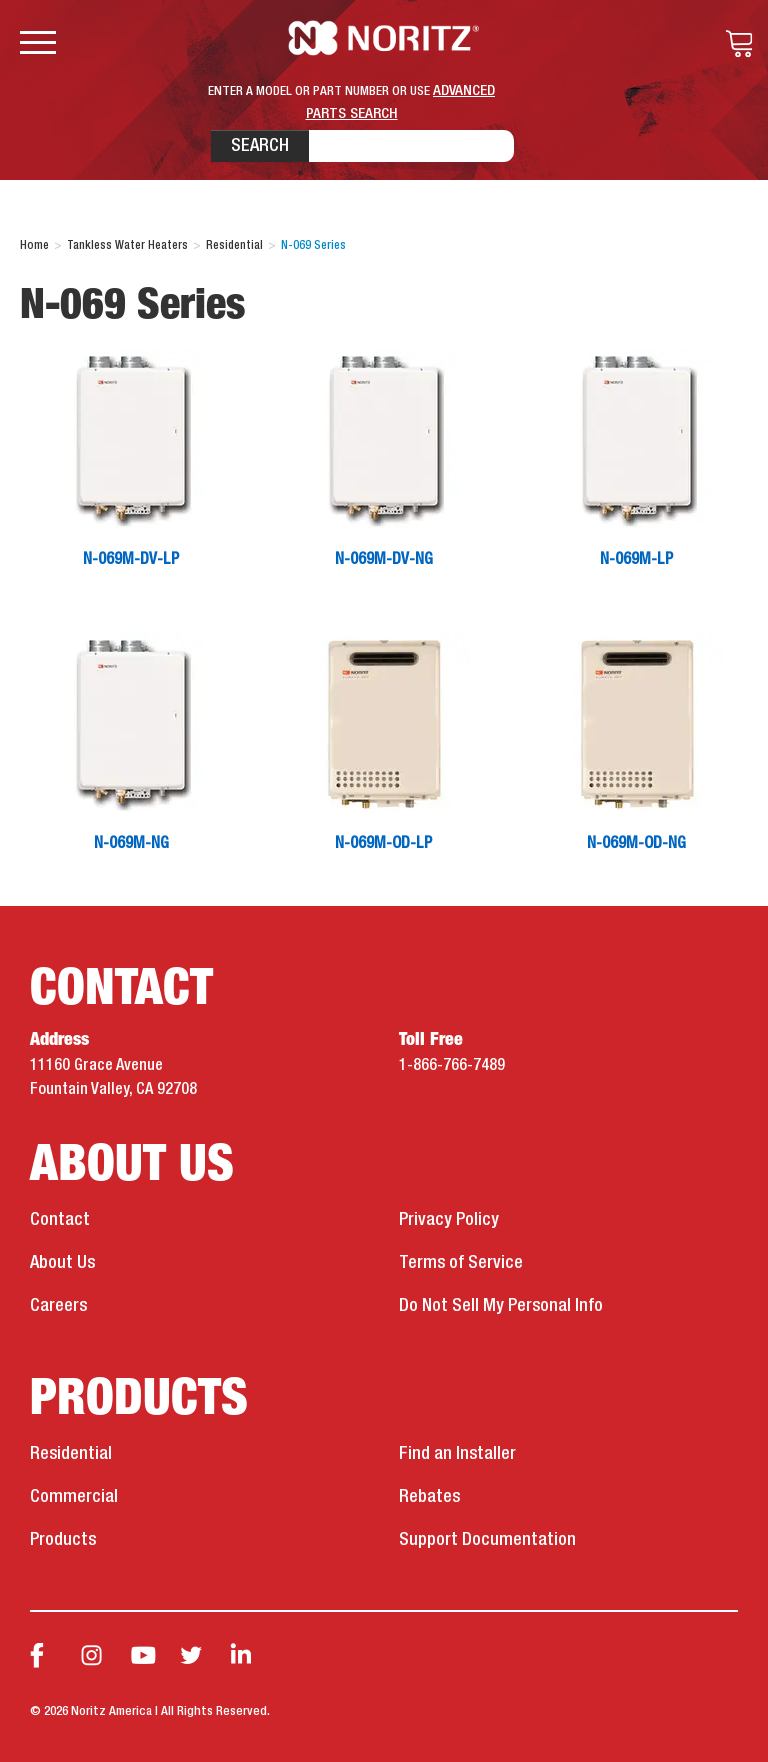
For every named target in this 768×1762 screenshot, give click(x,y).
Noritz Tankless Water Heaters (384, 38)
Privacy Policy (449, 1220)
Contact (60, 1220)
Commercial (74, 1497)
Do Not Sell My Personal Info (501, 1306)
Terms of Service (461, 1263)
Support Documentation (487, 1540)
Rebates (429, 1497)
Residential (71, 1454)
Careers (58, 1306)
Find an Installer (457, 1454)
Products (63, 1540)
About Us (62, 1263)
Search (260, 146)
